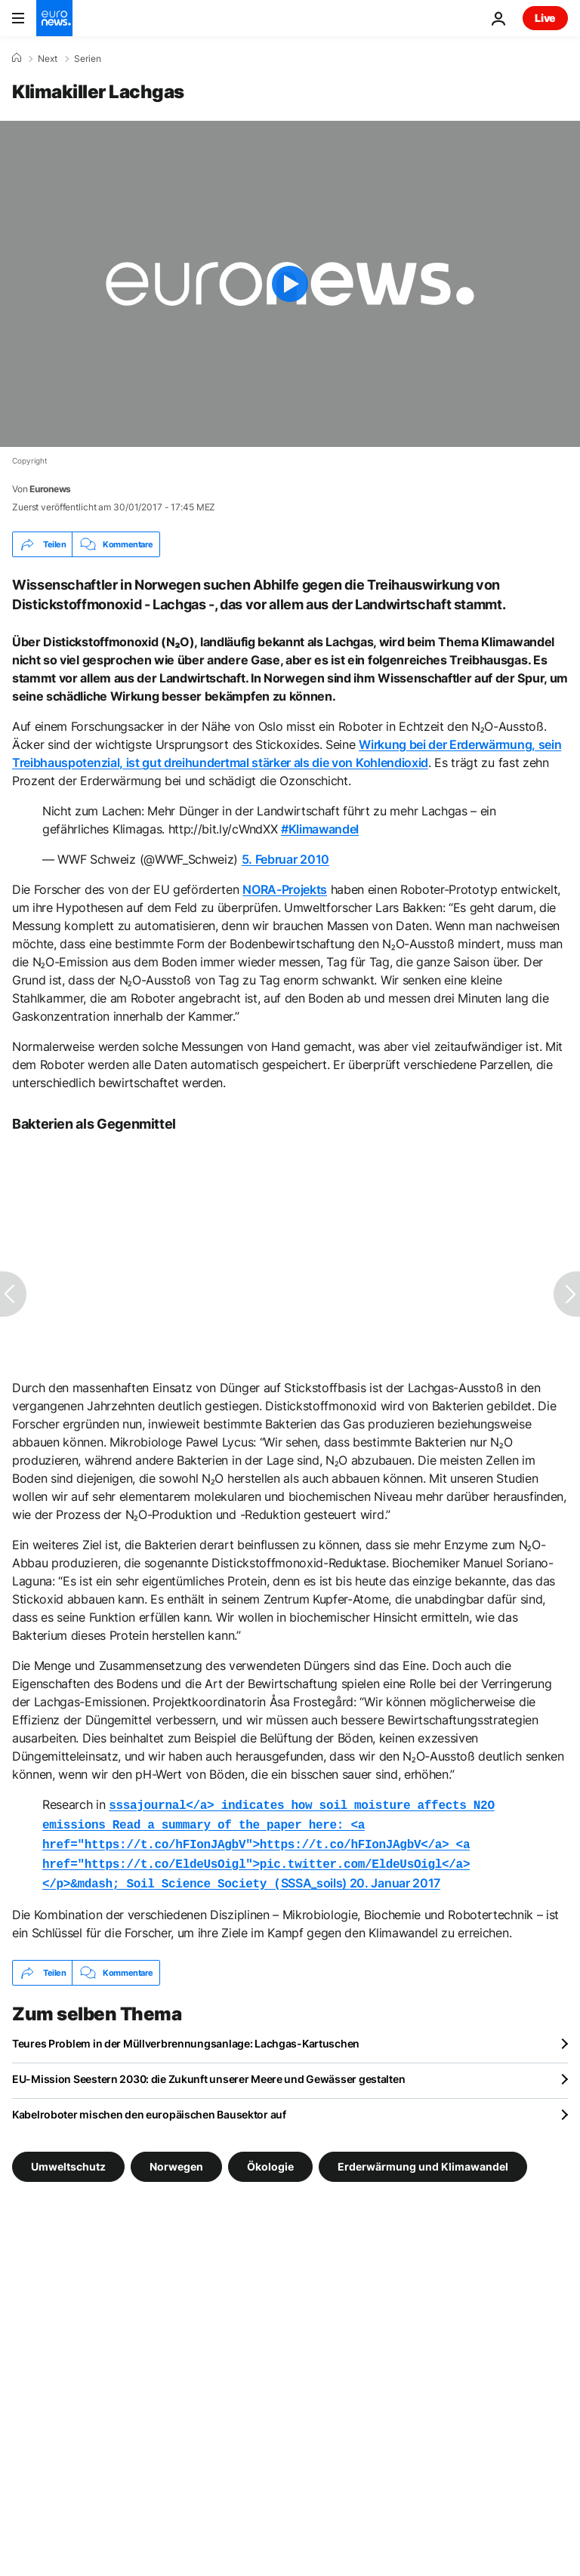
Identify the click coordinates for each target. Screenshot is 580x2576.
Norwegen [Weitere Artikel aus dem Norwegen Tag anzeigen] (176, 2158)
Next (47, 58)
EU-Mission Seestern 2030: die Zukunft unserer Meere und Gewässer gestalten (208, 2071)
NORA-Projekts (284, 889)
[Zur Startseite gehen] (54, 18)
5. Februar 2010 (285, 859)
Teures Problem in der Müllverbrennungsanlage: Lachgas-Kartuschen (185, 2035)
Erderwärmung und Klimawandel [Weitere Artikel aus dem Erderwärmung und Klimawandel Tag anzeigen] (423, 2158)
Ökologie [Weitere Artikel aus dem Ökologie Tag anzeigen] (270, 2158)
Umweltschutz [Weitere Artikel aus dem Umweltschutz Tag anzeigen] (68, 2158)
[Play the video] (290, 284)
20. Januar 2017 (395, 1876)
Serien (87, 58)
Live (545, 17)
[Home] (16, 58)
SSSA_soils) (268, 1840)
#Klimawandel (320, 829)
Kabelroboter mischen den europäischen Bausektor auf (149, 2106)
